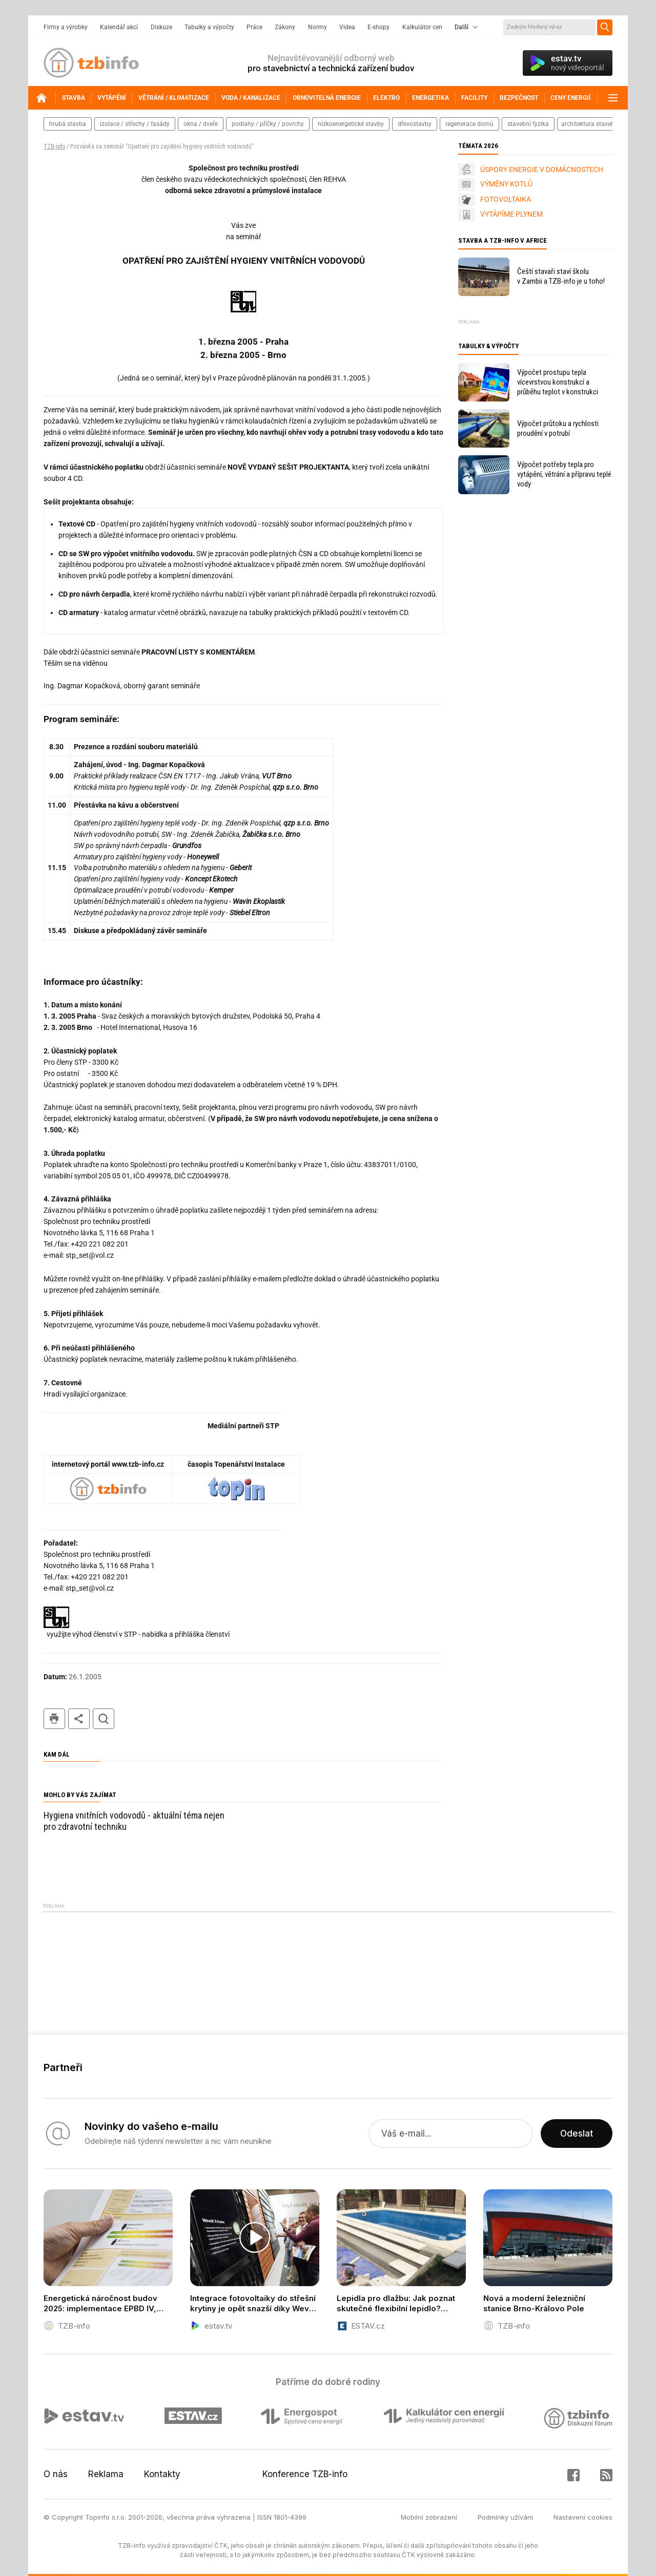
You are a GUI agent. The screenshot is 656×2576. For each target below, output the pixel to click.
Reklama (106, 2474)
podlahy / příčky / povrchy (268, 124)
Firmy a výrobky (66, 27)
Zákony (285, 27)
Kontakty (162, 2474)
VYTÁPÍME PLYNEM (511, 214)
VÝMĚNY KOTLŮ (506, 184)
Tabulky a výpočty (209, 27)
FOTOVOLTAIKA (505, 199)
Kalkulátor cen (422, 27)
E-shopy (378, 27)
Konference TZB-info (304, 2474)
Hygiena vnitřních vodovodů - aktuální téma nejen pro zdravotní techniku (134, 1821)
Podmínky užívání (505, 2517)
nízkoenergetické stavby (351, 124)
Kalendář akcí (119, 27)
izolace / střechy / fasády (135, 124)
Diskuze (161, 27)
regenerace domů (469, 124)
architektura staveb (587, 124)
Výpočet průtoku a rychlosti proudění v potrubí (558, 428)
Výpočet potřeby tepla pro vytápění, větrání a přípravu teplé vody (564, 474)
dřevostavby (415, 124)
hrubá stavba (67, 124)
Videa (347, 27)
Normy (317, 27)
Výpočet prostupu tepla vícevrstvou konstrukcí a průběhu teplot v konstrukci (557, 382)
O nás (56, 2474)
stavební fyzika (528, 124)
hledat (103, 1719)
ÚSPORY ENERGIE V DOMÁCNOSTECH (541, 169)
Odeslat (576, 2133)
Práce (254, 27)
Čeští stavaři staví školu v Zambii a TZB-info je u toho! (561, 276)
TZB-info (54, 146)
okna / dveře (200, 124)
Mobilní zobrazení (429, 2517)
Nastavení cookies (583, 2517)
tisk (54, 1719)
